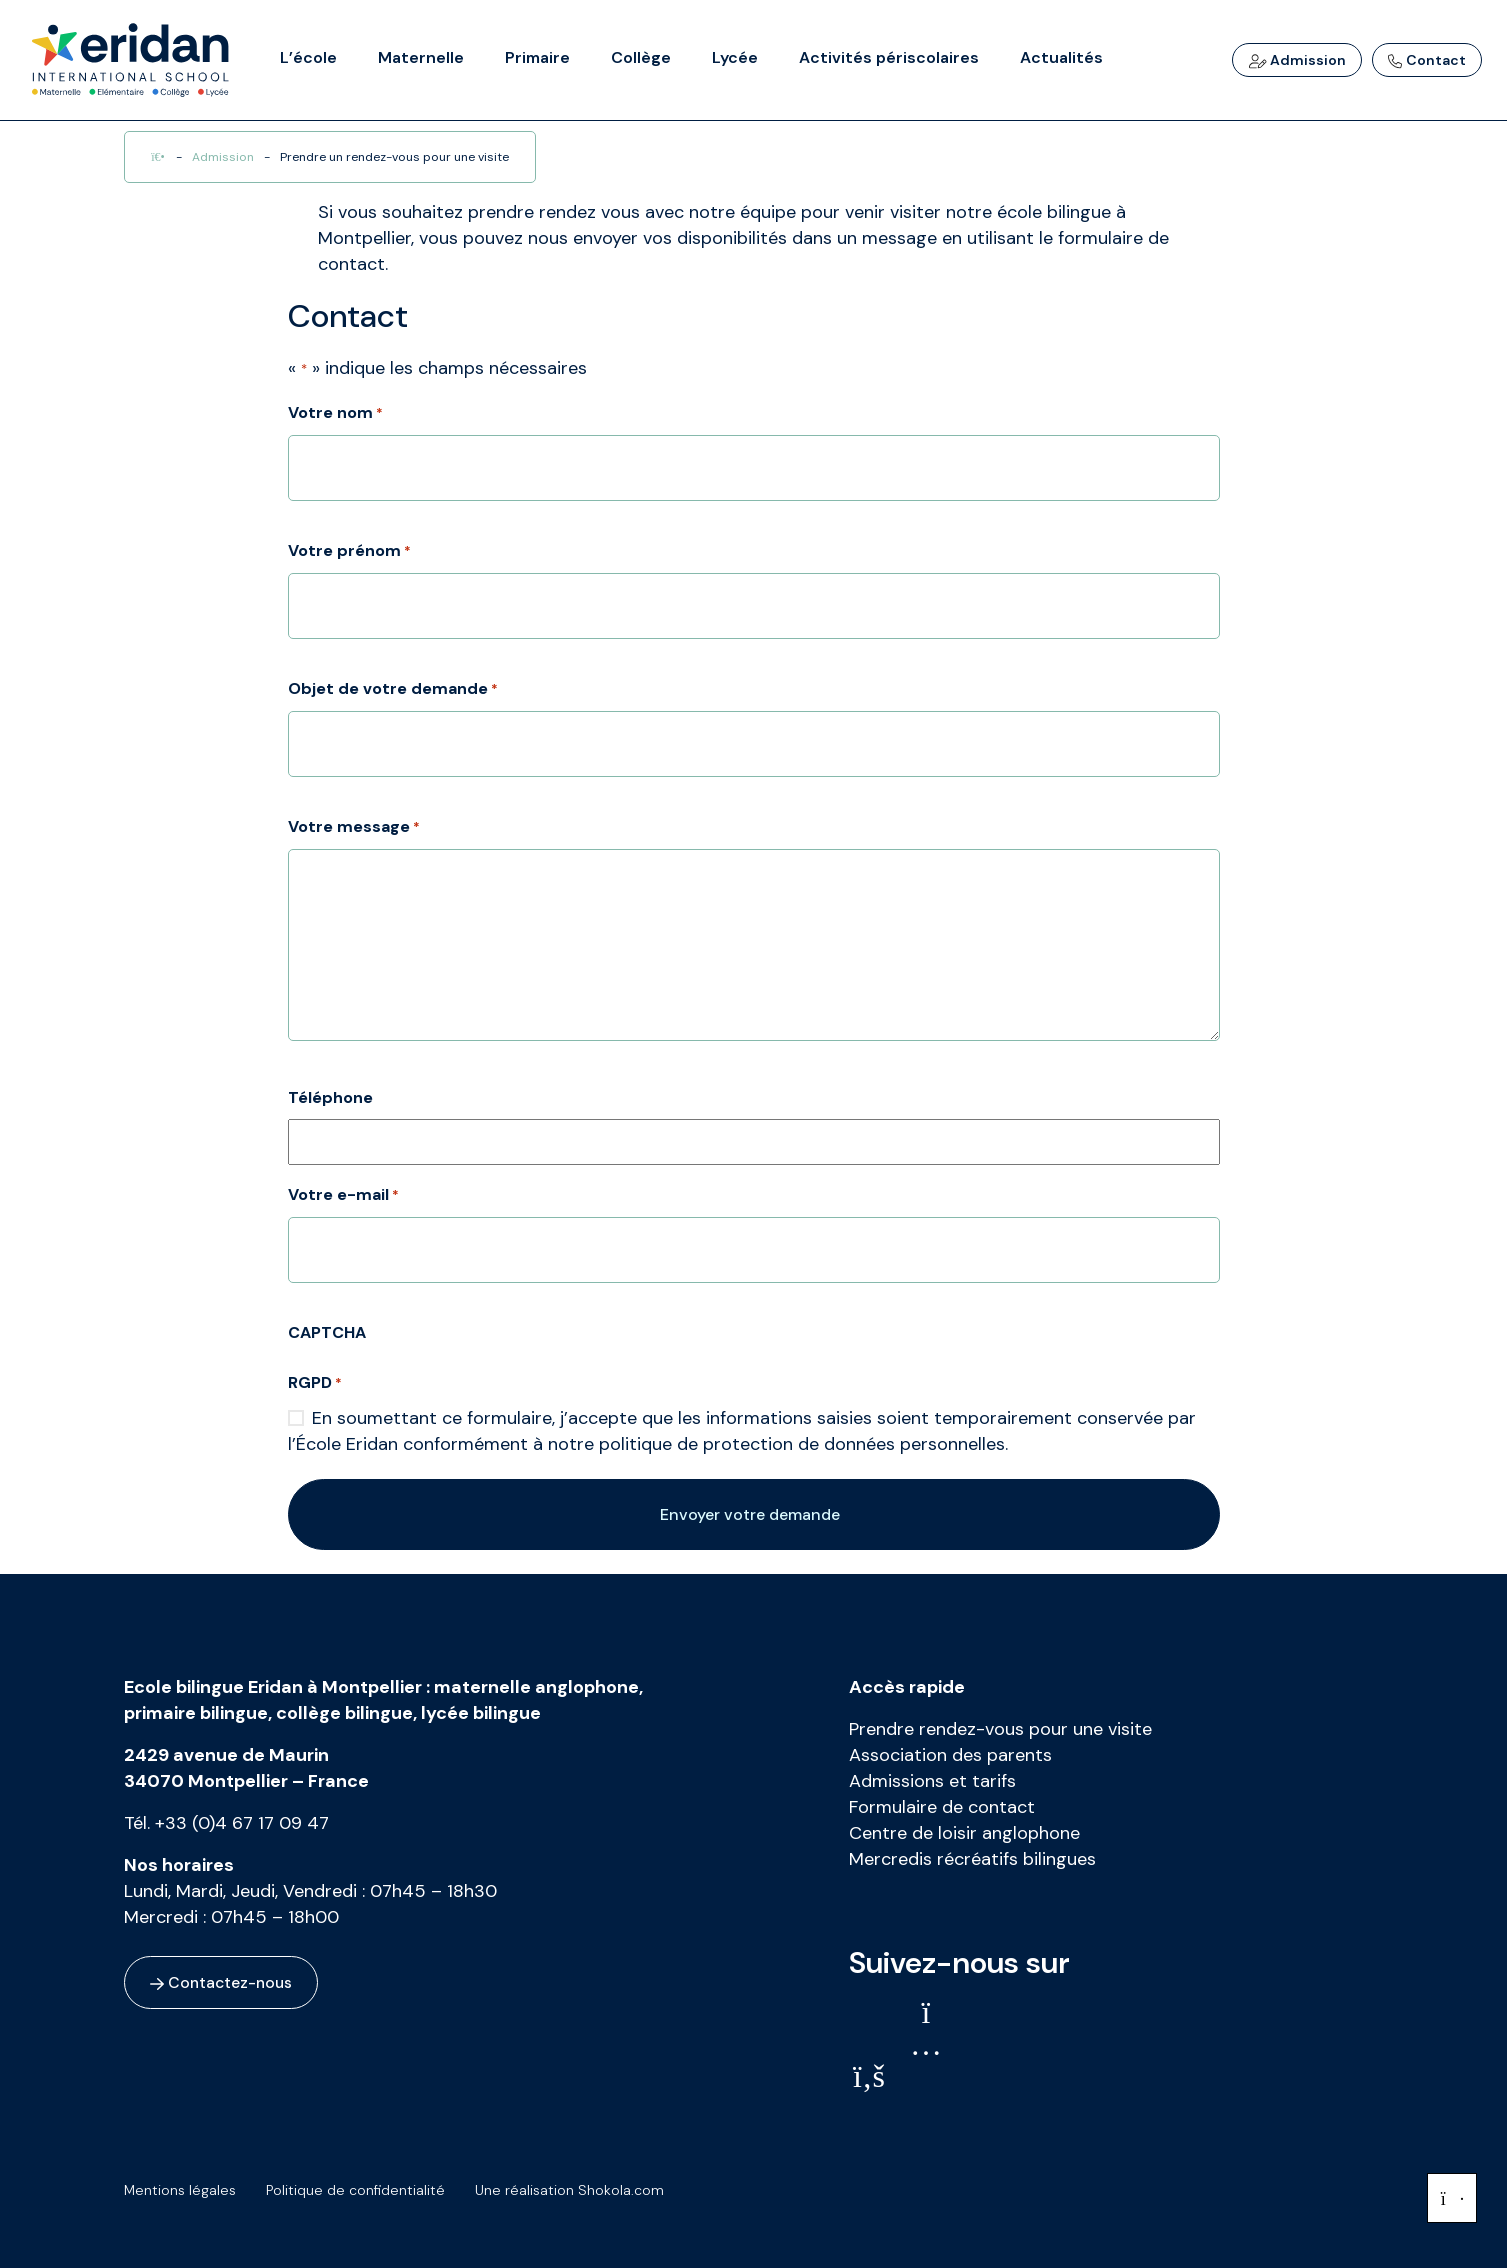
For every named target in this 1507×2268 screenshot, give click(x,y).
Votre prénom (349, 552)
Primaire (537, 57)
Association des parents (950, 1755)
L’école (308, 57)
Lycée (735, 57)
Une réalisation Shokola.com (579, 2190)
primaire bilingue (196, 1713)
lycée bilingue (481, 1713)
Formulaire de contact (942, 1807)
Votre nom (335, 414)
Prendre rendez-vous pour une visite (1000, 1729)
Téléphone (330, 1097)
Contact (1427, 60)
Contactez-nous (223, 1982)
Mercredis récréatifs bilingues (972, 1859)
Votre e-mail (343, 1196)
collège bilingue (344, 1713)
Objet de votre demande (393, 690)
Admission (1297, 60)
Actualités (1061, 57)
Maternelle (421, 57)
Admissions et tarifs (932, 1781)
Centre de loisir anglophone (964, 1833)
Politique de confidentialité (360, 2190)
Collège (641, 57)
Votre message (354, 828)
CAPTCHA (327, 1332)
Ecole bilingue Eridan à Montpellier (273, 1687)
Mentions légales (180, 2190)
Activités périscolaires (889, 57)
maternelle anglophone (536, 1687)
